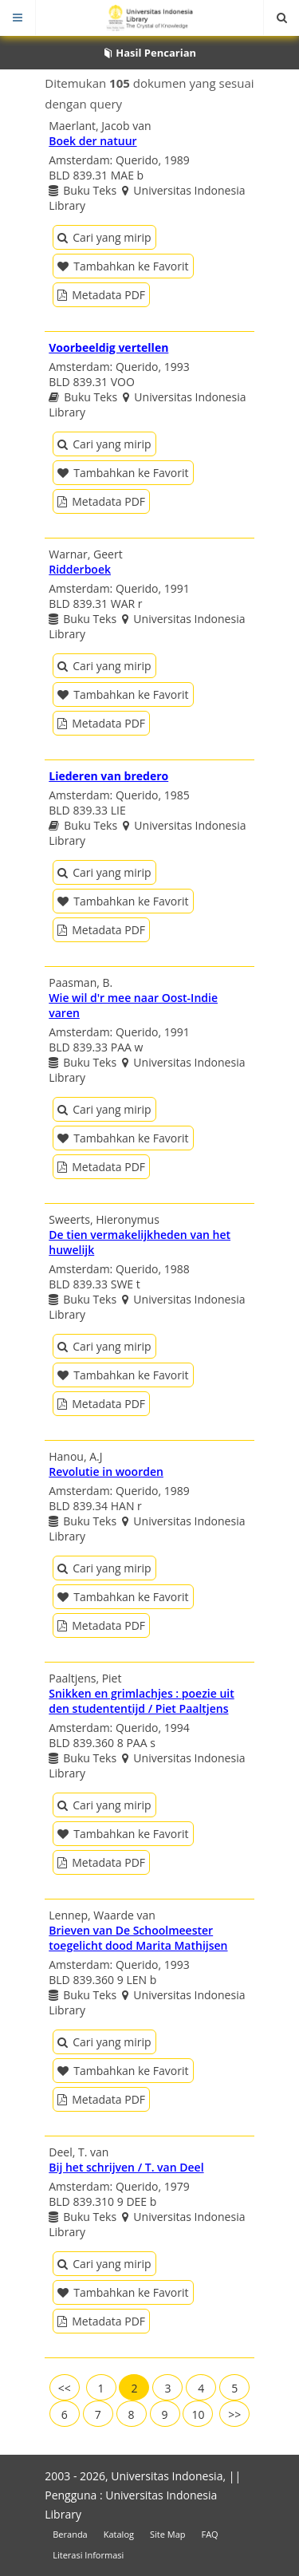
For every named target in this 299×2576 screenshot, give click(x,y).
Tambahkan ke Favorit (122, 266)
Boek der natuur (92, 140)
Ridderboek (80, 569)
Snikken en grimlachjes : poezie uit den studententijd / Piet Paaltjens (141, 1701)
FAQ (209, 2534)
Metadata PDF (101, 294)
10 (197, 2414)
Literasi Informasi (88, 2555)
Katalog (119, 2534)
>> (234, 2414)
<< (64, 2388)
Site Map (168, 2534)
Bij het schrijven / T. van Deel (126, 2167)
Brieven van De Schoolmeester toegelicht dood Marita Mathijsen (138, 1938)
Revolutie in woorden (106, 1471)
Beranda (70, 2534)
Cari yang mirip (104, 237)
